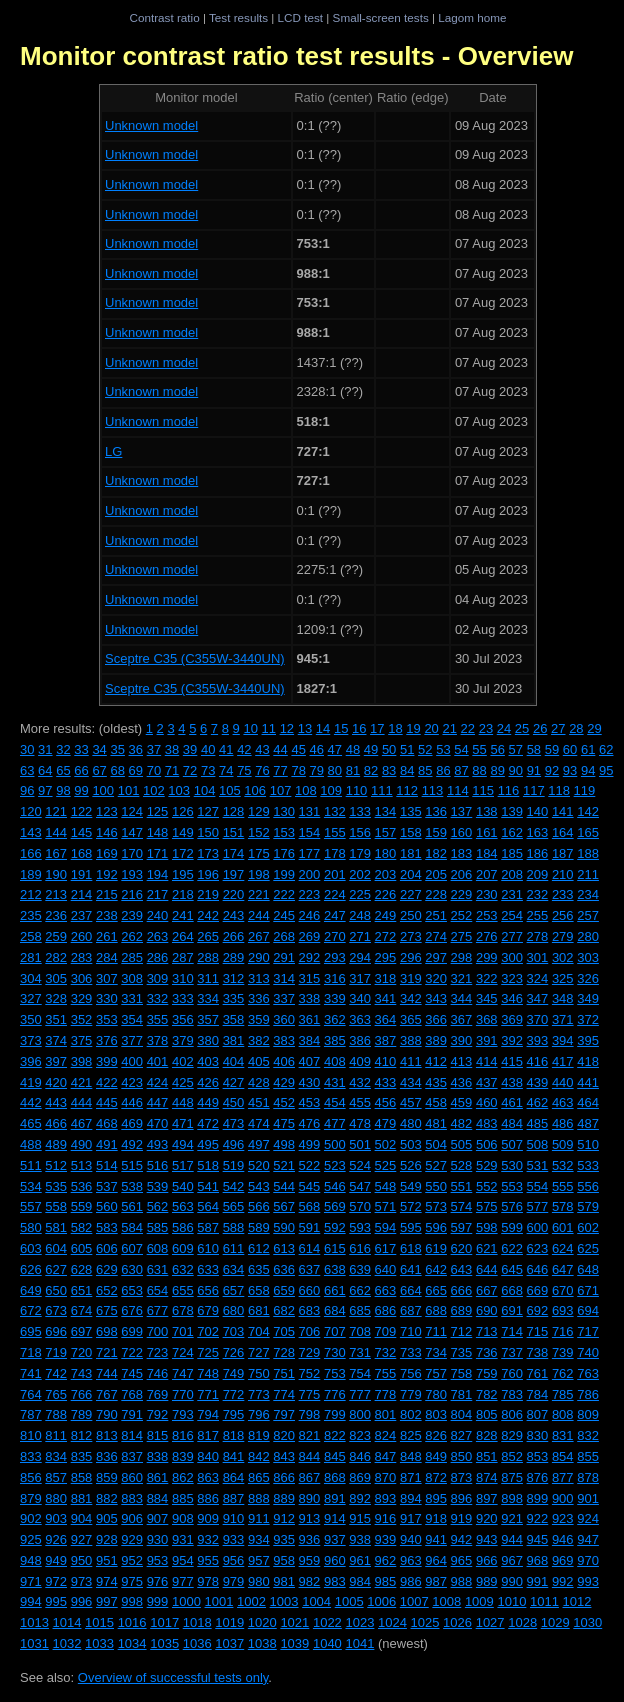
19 (413, 728)
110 (357, 790)
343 (436, 998)
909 (208, 1518)
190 (56, 874)
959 (310, 1560)
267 (259, 936)
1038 (262, 1643)
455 (360, 1102)
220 (234, 894)
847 (386, 1456)
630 (132, 1269)
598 (487, 1227)
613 (284, 1248)
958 (284, 1560)
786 (588, 1394)
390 (462, 1040)
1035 (164, 1643)
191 (82, 874)
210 (563, 874)
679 (208, 1310)
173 (208, 853)
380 (208, 1040)
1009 (479, 1601)
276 (487, 936)
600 (538, 1227)
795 (234, 1414)
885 (183, 1498)
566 (259, 1206)
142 (588, 811)
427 (234, 1082)
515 (132, 1165)
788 (56, 1414)
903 (56, 1518)
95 (606, 770)
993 (588, 1581)
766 (82, 1394)
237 (82, 915)
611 (234, 1248)
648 (588, 1269)
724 (183, 1352)
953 (158, 1560)
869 (360, 1477)
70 (154, 770)
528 (462, 1165)
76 (262, 770)
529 (487, 1165)
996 (82, 1601)
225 (360, 894)
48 (353, 749)
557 (31, 1206)
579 (588, 1206)
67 (99, 770)
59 (552, 749)
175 (259, 853)
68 (117, 770)
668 (512, 1290)
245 (284, 915)
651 (82, 1290)
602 (588, 1227)
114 (458, 790)
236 (56, 915)
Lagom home (472, 17)
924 (588, 1518)
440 (563, 1082)
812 (82, 1435)
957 (259, 1560)
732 (386, 1352)
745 (132, 1373)
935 (284, 1539)
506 (487, 1144)
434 (411, 1082)
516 (158, 1165)
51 (407, 749)
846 (360, 1456)
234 (588, 894)
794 (208, 1414)
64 (45, 770)
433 (386, 1082)
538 (132, 1186)
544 (284, 1186)
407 (310, 1061)
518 (208, 1165)
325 (563, 978)
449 (208, 1102)
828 (487, 1435)
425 (183, 1082)
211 (588, 874)
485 (538, 1123)
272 (386, 936)
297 (436, 957)
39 (190, 749)
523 (335, 1165)
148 (158, 832)
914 (335, 1518)
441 (588, 1082)
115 (483, 790)
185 (512, 853)
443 (56, 1102)
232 (538, 894)
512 (56, 1165)
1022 (327, 1622)
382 (259, 1040)
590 (284, 1227)
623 (538, 1248)
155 (335, 832)
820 (284, 1435)
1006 (381, 1601)
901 (588, 1498)
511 (31, 1165)
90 (516, 770)
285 (132, 957)
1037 (229, 1643)
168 (82, 853)
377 (132, 1040)
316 (335, 978)
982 (310, 1581)
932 (208, 1539)
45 (298, 749)
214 (82, 894)
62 (606, 749)
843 (284, 1456)
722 (132, 1352)
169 (107, 853)
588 (234, 1227)
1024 (392, 1622)
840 (208, 1456)
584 (132, 1227)
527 (436, 1165)
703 (234, 1331)
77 (280, 770)
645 (512, 1269)
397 (56, 1061)
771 (208, 1394)
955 (208, 1560)
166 (31, 853)
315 (310, 978)
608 (158, 1248)
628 (82, 1269)
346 (512, 998)
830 (538, 1435)
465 (31, 1123)
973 (82, 1581)
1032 (67, 1643)
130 (284, 811)
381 (234, 1040)
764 (31, 1394)
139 (512, 811)
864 (234, 1477)
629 (107, 1269)
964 (436, 1560)
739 (563, 1352)
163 (538, 832)
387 (386, 1040)
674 (82, 1310)
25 (522, 728)
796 (259, 1414)
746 (158, 1373)
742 (56, 1373)
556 (588, 1186)
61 (588, 749)
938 (360, 1539)
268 (284, 936)
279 (563, 936)
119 (585, 790)
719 (56, 1352)
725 (208, 1352)
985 (386, 1581)
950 (82, 1560)
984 (360, 1581)
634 (234, 1269)
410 (386, 1061)
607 (132, 1248)
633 (208, 1269)
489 (56, 1144)
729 (310, 1352)
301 (538, 957)
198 (259, 874)
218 (183, 894)
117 (534, 790)
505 (462, 1144)
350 (31, 1019)
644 (487, 1269)
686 (386, 1310)
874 (487, 1477)
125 (158, 811)
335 (234, 998)
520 (259, 1165)
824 (386, 1435)
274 (436, 936)
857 (56, 1477)
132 (335, 811)
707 (335, 1331)
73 (208, 770)
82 (371, 770)
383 (284, 1040)
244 (259, 915)
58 (534, 749)
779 (411, 1394)
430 (310, 1082)
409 (360, 1061)
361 (310, 1019)
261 (107, 936)
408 (335, 1061)
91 (534, 770)
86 (443, 770)
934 (259, 1539)
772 (234, 1394)
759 (487, 1373)
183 (462, 853)
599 (512, 1227)
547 (360, 1186)
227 (411, 894)
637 (310, 1269)
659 (284, 1290)
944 (512, 1539)
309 (158, 978)
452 (284, 1102)
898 (512, 1498)
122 (82, 811)
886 (208, 1498)
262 (132, 936)
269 (310, 936)
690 (487, 1310)
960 (335, 1560)
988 (462, 1581)
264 (183, 936)
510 (588, 1144)
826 (436, 1435)
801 (386, 1414)
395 (588, 1040)
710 (411, 1331)
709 (386, 1331)
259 (56, 936)
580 (31, 1227)
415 (512, 1061)
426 (208, 1082)
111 (382, 790)
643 (462, 1269)
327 (31, 998)
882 (107, 1498)
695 (31, 1331)
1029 (555, 1622)
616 (360, 1248)
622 (512, 1248)
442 (31, 1102)
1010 (511, 1601)
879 (31, 1498)
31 (45, 749)
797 (284, 1414)
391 (487, 1040)
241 (183, 915)
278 (538, 936)
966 (487, 1560)
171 (158, 853)
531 (538, 1165)
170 (132, 853)
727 (259, 1352)
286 (158, 957)
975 (132, 1581)
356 (183, 1019)
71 (172, 770)
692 (538, 1310)
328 (56, 998)
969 (563, 1560)
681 (259, 1310)
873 (462, 1477)
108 (306, 790)
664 (411, 1290)
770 (183, 1394)
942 (462, 1539)
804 (462, 1414)
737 (512, 1352)
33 (81, 749)
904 (82, 1518)
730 (335, 1352)
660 (310, 1290)
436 (462, 1082)
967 (512, 1560)
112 (407, 790)
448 (183, 1102)
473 (234, 1123)
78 (298, 770)
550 (436, 1186)
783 (512, 1394)
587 (208, 1227)
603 (31, 1248)
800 (360, 1414)
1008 (446, 1601)
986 (411, 1581)
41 (226, 749)
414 (487, 1061)
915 (360, 1518)
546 (335, 1186)
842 (259, 1456)
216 (132, 894)
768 (132, 1394)
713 (487, 1331)
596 (436, 1227)
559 (82, 1206)
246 (310, 915)
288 (208, 957)
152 (259, 832)
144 (56, 832)
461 (512, 1102)
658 (259, 1290)
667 (487, 1290)
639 (360, 1269)
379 (183, 1040)
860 (132, 1477)
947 (588, 1539)
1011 (544, 1601)
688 (436, 1310)
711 (436, 1331)
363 (360, 1019)
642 (436, 1269)
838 (158, 1456)
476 (310, 1123)
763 (588, 1373)
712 (462, 1331)
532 (563, 1165)
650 (56, 1290)
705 (284, 1331)
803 (436, 1414)
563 (183, 1206)
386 (360, 1040)
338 (310, 998)
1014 (67, 1622)
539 (158, 1186)
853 (538, 1456)
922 (538, 1518)
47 (335, 749)
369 (512, 1019)
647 (563, 1269)
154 (310, 832)
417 (563, 1061)
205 (436, 874)
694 (588, 1310)
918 (436, 1518)
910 (234, 1518)
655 (183, 1290)
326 (588, 978)
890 (310, 1498)
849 (436, 1456)
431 (335, 1082)
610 (208, 1248)
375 (82, 1040)
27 (558, 728)
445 (107, 1102)
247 (335, 915)
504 (436, 1144)
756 (411, 1373)
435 (436, 1082)
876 (538, 1477)
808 (563, 1414)
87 (461, 770)
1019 (229, 1622)
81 (353, 770)
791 (132, 1414)
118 (559, 790)
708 (360, 1331)
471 (183, 1123)
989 (487, 1581)
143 (31, 832)
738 (538, 1352)
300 (512, 957)
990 (512, 1581)
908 (183, 1518)
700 (158, 1331)
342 (411, 998)
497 (259, 1144)
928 (107, 1539)
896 (462, 1498)
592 (335, 1227)
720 (82, 1352)
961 (360, 1560)
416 (538, 1061)
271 (360, 936)
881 (82, 1498)
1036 (197, 1643)
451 (259, 1102)
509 (563, 1144)
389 (436, 1040)
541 (208, 1186)
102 (154, 790)
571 (386, 1206)
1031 (34, 1643)
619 (436, 1248)
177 (310, 853)
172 (183, 853)
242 (208, 915)
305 (56, 978)
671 (588, 1290)
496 (234, 1144)
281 (31, 957)
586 (183, 1227)
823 (360, 1435)
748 (208, 1373)
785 (563, 1394)
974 (107, 1581)
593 (360, 1227)
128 (234, 811)
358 (234, 1019)
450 (234, 1102)
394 (563, 1040)
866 (284, 1477)
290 (259, 957)
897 (487, 1498)
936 (310, 1539)
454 (335, 1102)
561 (132, 1206)
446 (132, 1102)
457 (411, 1102)
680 (234, 1310)
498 (284, 1144)
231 (512, 894)
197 (234, 874)
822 (335, 1435)
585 (158, 1227)
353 (107, 1019)
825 (411, 1435)
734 (436, 1352)
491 (107, 1144)
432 (360, 1082)
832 (588, 1435)
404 (234, 1061)
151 (234, 832)
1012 (577, 1601)
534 (31, 1186)
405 (259, 1061)
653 (132, 1290)
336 (259, 998)
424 (158, 1082)
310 (183, 978)
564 (208, 1206)
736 (487, 1352)
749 (234, 1373)
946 (563, 1539)
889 (284, 1498)
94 (588, 770)
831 (563, 1435)
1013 (34, 1622)
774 (284, 1394)
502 (386, 1144)
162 (512, 832)
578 (563, 1206)
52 (425, 749)
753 (335, 1373)
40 (208, 749)
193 (132, 874)
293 (335, 957)
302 (563, 957)
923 (563, 1518)
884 (158, 1498)
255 (538, 915)
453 (310, 1102)
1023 (359, 1622)
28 (576, 728)
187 (563, 853)
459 (462, 1102)
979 (234, 1581)
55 (479, 749)
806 (512, 1414)
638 (335, 1269)
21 (449, 728)
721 (107, 1352)
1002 (251, 1601)
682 (284, 1310)
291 (284, 957)
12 (287, 728)
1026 (457, 1622)
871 (411, 1477)
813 (107, 1435)
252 (462, 915)
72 (190, 770)
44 (280, 749)
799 (335, 1414)
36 (136, 749)
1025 (425, 1622)
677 (158, 1310)
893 (386, 1498)
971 (31, 1581)
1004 (316, 1601)
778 (386, 1394)
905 (107, 1518)
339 (335, 998)
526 (411, 1165)
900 (563, 1498)
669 (538, 1290)
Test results (238, 17)
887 (234, 1498)
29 (594, 728)
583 (107, 1227)
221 (259, 894)
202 (360, 874)
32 (63, 749)
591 (310, 1227)
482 (462, 1123)
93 (570, 770)
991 (538, 1581)
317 (360, 978)
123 (107, 811)
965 (462, 1560)
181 (411, 853)
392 (512, 1040)
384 (310, 1040)
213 (56, 894)
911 (259, 1518)
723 (158, 1352)
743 (82, 1373)
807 (538, 1414)
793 (183, 1414)
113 (433, 790)
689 (462, 1310)
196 (208, 874)
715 (538, 1331)
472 (208, 1123)
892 (360, 1498)
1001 (219, 1601)
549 (411, 1186)
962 (386, 1560)
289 (234, 957)
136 (436, 811)
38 (172, 749)
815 (158, 1435)
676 (132, 1310)
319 (411, 978)
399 (107, 1061)
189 (31, 874)
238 (107, 915)
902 (31, 1518)
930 (158, 1539)
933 (234, 1539)
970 (588, 1560)
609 (183, 1248)
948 (31, 1560)
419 (31, 1082)
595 (411, 1227)
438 (512, 1082)
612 (259, 1248)
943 (487, 1539)
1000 (186, 1601)
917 (411, 1518)
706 (310, 1331)
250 (411, 915)
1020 (262, 1622)
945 (538, 1539)
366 (436, 1019)
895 (436, 1498)
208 (512, 874)
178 (335, 853)
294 (360, 957)
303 (588, 957)
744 (107, 1373)
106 (255, 790)
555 (563, 1186)
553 (512, 1186)
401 (158, 1061)
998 (132, 1601)
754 (360, 1373)
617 (386, 1248)
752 (310, 1373)
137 (462, 811)
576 (512, 1206)
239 (132, 915)
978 (208, 1581)
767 (107, 1394)
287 (183, 957)
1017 (164, 1622)
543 (259, 1186)
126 (183, 811)
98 (63, 790)
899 (538, 1498)
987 (436, 1581)
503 (411, 1144)
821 (310, 1435)
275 (462, 936)
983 (335, 1581)
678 (183, 1310)
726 (234, 1352)
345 (487, 998)
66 (81, 770)
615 (335, 1248)
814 (132, 1435)
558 (56, 1206)
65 (63, 770)
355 (158, 1019)
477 (335, 1123)
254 (512, 915)
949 (56, 1560)
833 (31, 1456)
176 (284, 853)
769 (158, 1394)
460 (487, 1102)
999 (158, 1601)
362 (335, 1019)
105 (230, 790)
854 (563, 1456)
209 (538, 874)
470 (158, 1123)
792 (158, 1414)
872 (436, 1477)
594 (386, 1227)
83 (389, 770)
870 (386, 1477)
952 (132, 1560)
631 (158, 1269)
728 (284, 1352)
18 (395, 728)
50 (389, 749)
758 (462, 1373)
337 (284, 998)
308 (132, 978)
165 (588, 832)
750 (259, 1373)
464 (588, 1102)
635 (259, 1269)
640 (386, 1269)
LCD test (300, 17)
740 (588, 1352)
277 (512, 936)
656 (208, 1290)
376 (107, 1040)
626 (31, 1269)
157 (386, 832)
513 (82, 1165)
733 (411, 1352)
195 (183, 874)
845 (335, 1456)
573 (436, 1206)
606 (107, 1248)
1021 (294, 1622)
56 (497, 749)
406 (284, 1061)
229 (462, 894)
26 (540, 728)
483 (487, 1123)
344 (462, 998)
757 (436, 1373)
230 (487, 894)
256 (563, 915)
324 (538, 978)
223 (310, 894)
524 (360, 1165)
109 (331, 790)
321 (462, 978)
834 (56, 1456)
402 (183, 1061)
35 (117, 749)
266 (234, 936)
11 (269, 728)
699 (132, 1331)
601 (563, 1227)
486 (563, 1123)
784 (538, 1394)
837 (132, 1456)
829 (512, 1435)
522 (310, 1165)
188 (588, 853)
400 (132, 1061)
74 (226, 770)
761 (538, 1373)
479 (386, 1123)
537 (107, 1186)
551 (462, 1186)
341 (386, 998)
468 (107, 1123)
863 (208, 1477)
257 (588, 915)
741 (31, 1373)
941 (436, 1539)
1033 (99, 1643)
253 (487, 915)
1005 (349, 1601)
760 (512, 1373)
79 (317, 770)
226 (386, 894)
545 (310, 1186)
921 (512, 1518)
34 (99, 749)
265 (208, 936)
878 (588, 1477)
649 (31, 1290)
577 (538, 1206)
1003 (284, 1601)
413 (462, 1061)
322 (487, 978)
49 (371, 749)
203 (386, 874)
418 (588, 1061)
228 (436, 894)
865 (259, 1477)
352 (82, 1019)
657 (234, 1290)
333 (183, 998)
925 (31, 1539)
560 (107, 1206)
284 (107, 957)
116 (509, 790)
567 (284, 1206)
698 (107, 1331)
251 (436, 915)
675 (107, 1310)
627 (56, 1269)
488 (31, 1144)
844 (310, 1456)
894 (411, 1498)
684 (335, 1310)
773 (259, 1394)
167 (56, 853)
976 (158, 1581)
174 (234, 853)
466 (56, 1123)
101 (129, 790)
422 (107, 1082)
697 (82, 1331)
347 (538, 998)
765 (56, 1394)
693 (563, 1310)
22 (468, 728)
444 (82, 1102)
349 (588, 998)
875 (512, 1477)
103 (179, 790)
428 (259, 1082)
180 (386, 853)
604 (56, 1248)
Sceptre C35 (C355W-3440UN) (195, 658)
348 (563, 998)
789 (82, 1414)
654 (158, 1290)
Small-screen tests (381, 17)
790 (107, 1414)
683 (310, 1310)
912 (284, 1518)
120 (31, 811)
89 (497, 770)
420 (56, 1082)
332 (158, 998)
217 (158, 894)
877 (563, 1477)
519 (234, 1165)
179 (360, 853)
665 (436, 1290)
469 (132, 1123)
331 (132, 998)
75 (244, 770)
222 (284, 894)
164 (563, 832)
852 (512, 1456)
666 (462, 1290)
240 (158, 915)
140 (538, 811)
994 (31, 1601)
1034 (132, 1643)
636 (284, 1269)
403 (208, 1061)
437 (487, 1082)
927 (82, 1539)
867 (310, 1477)
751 (284, 1373)
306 (82, 978)
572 (411, 1206)
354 (132, 1019)
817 (208, 1435)
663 (386, 1290)
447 (158, 1102)
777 (360, 1394)
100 (103, 790)
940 (411, 1539)
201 (335, 874)
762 (563, 1373)
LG (113, 451)
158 (411, 832)
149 (183, 832)
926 (56, 1539)
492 (132, 1144)
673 (56, 1310)
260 (82, 936)
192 (107, 874)
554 (538, 1186)
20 (431, 728)
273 (411, 936)
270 (335, 936)
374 (56, 1040)
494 (183, 1144)
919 (462, 1518)
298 (462, 957)
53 (443, 749)
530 (512, 1165)
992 (563, 1581)
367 (462, 1019)
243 (234, 915)
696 (56, 1331)
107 (281, 790)
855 (588, 1456)
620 (462, 1248)
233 (563, 894)
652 (107, 1290)
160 (462, 832)
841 (234, 1456)
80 (335, 770)
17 (377, 728)
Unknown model (151, 125)
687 (411, 1310)
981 (284, 1581)
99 (81, 790)
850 (462, 1456)
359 (259, 1019)
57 (516, 749)
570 (360, 1206)
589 (259, 1227)
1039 (294, 1643)
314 (284, 978)
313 (259, 978)
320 (436, 978)
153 (284, 832)
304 (31, 978)
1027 (490, 1622)
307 (107, 978)
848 (411, 1456)
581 (56, 1227)
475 (284, 1123)
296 (411, 957)
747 (183, 1373)
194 (158, 874)
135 (411, 811)
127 (208, 811)
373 (31, 1040)
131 (310, 811)
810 (31, 1435)
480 (411, 1123)
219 (208, 894)
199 (284, 874)
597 (462, 1227)
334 (208, 998)
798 (310, 1414)
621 (487, 1248)
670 (563, 1290)
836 (107, 1456)
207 (487, 874)
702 (208, 1331)
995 (56, 1601)
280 (588, 936)
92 (552, 770)
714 (512, 1331)
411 (411, 1061)
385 (335, 1040)
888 (259, 1498)
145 (82, 832)
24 (504, 728)
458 (436, 1102)
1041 (359, 1643)
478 (360, 1123)
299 (487, 957)
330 (107, 998)
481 (436, 1123)
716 (563, 1331)
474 (259, 1123)
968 (538, 1560)
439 (538, 1082)
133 (360, 811)
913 (310, 1518)
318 (386, 978)
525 (386, 1165)
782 (487, 1394)
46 (317, 749)
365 (411, 1019)
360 (284, 1019)
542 (234, 1186)
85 (425, 770)
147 (132, 832)
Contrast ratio (164, 17)
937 (335, 1539)
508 (538, 1144)
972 (56, 1581)
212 (31, 894)
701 (183, 1331)
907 (158, 1518)
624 (563, 1248)
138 (487, 811)
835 (82, 1456)
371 (563, 1019)
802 (411, 1414)
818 (234, 1435)
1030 (587, 1622)
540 (183, 1186)
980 (259, 1581)
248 (360, 915)
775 (310, 1394)
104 (205, 790)
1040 (327, 1643)
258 (31, 936)
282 (56, 957)
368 (487, 1019)
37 (154, 749)
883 (132, 1498)
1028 (522, 1622)
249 (386, 915)
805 (487, 1414)
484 (512, 1123)
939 (386, 1539)
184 (487, 853)
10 (250, 728)
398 (82, 1061)
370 (538, 1019)
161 (487, 832)
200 (310, 874)
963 (411, 1560)
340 (360, 998)
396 (31, 1061)
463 (563, 1102)
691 (512, 1310)
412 (436, 1061)
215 (107, 894)
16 (359, 728)
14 (323, 728)
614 (310, 1248)
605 (82, 1248)
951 (107, 1560)
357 (208, 1019)
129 (259, 811)
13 (305, 728)
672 (31, 1310)
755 (386, 1373)
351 (56, 1019)
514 (107, 1165)
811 (56, 1435)
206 (462, 874)
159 (436, 832)
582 (82, 1227)
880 (56, 1498)
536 (82, 1186)
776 (335, 1394)
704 (259, 1331)
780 (436, 1394)
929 (132, 1539)
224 (335, 894)
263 (158, 936)
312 (234, 978)
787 (31, 1414)
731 (360, 1352)
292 (310, 957)
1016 (132, 1622)
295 (386, 957)
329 (82, 998)
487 (588, 1123)
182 (436, 853)
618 (411, 1248)
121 (56, 811)
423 (132, 1082)
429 (284, 1082)
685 (360, 1310)
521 (284, 1165)
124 (132, 811)
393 (538, 1040)
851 (487, 1456)
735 (462, 1352)
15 (341, 728)
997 (107, 1601)
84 (407, 770)
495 (208, 1144)
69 (136, 770)
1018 (197, 1622)
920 (487, 1518)
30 (27, 749)
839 (183, 1456)
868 (335, 1477)
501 (360, 1144)
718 (31, 1352)
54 (461, 749)
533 (588, 1165)
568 (310, 1206)
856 (31, 1477)
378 (158, 1040)
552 (487, 1186)
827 (462, 1435)
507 (512, 1144)
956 (234, 1560)
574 (462, 1206)
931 (183, 1539)
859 (107, 1477)
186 (538, 853)
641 (411, 1269)
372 (588, 1019)
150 (208, 832)
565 (234, 1206)
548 (386, 1186)
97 (45, 790)
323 (512, 978)
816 (183, 1435)
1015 (99, 1622)
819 (259, 1435)
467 (82, 1123)
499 (310, 1144)
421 (82, 1082)
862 (183, 1477)
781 (462, 1394)
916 (386, 1518)
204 (411, 874)
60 (570, 749)
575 (487, 1206)
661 (335, 1290)
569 (335, 1206)
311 (208, 978)
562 (158, 1206)
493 (158, 1144)
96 (27, 790)
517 (183, 1165)
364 (386, 1019)
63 (27, 770)
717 (588, 1331)
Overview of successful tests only (173, 1677)
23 (486, 728)
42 (244, 749)
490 (82, 1144)
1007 (414, 1601)
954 (183, 1560)
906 (132, 1518)
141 (563, 811)
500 (335, 1144)
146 (107, 832)
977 (183, 1581)
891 (335, 1498)
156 (360, 832)
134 (386, 811)
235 (31, 915)
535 (56, 1186)
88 (479, 770)
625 (588, 1248)
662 (360, 1290)
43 (262, 749)
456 (386, 1102)
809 (588, 1414)
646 (538, 1269)
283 (82, 957)
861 (158, 1477)
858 (82, 1477)
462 (538, 1102)
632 (183, 1269)
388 (411, 1040)
